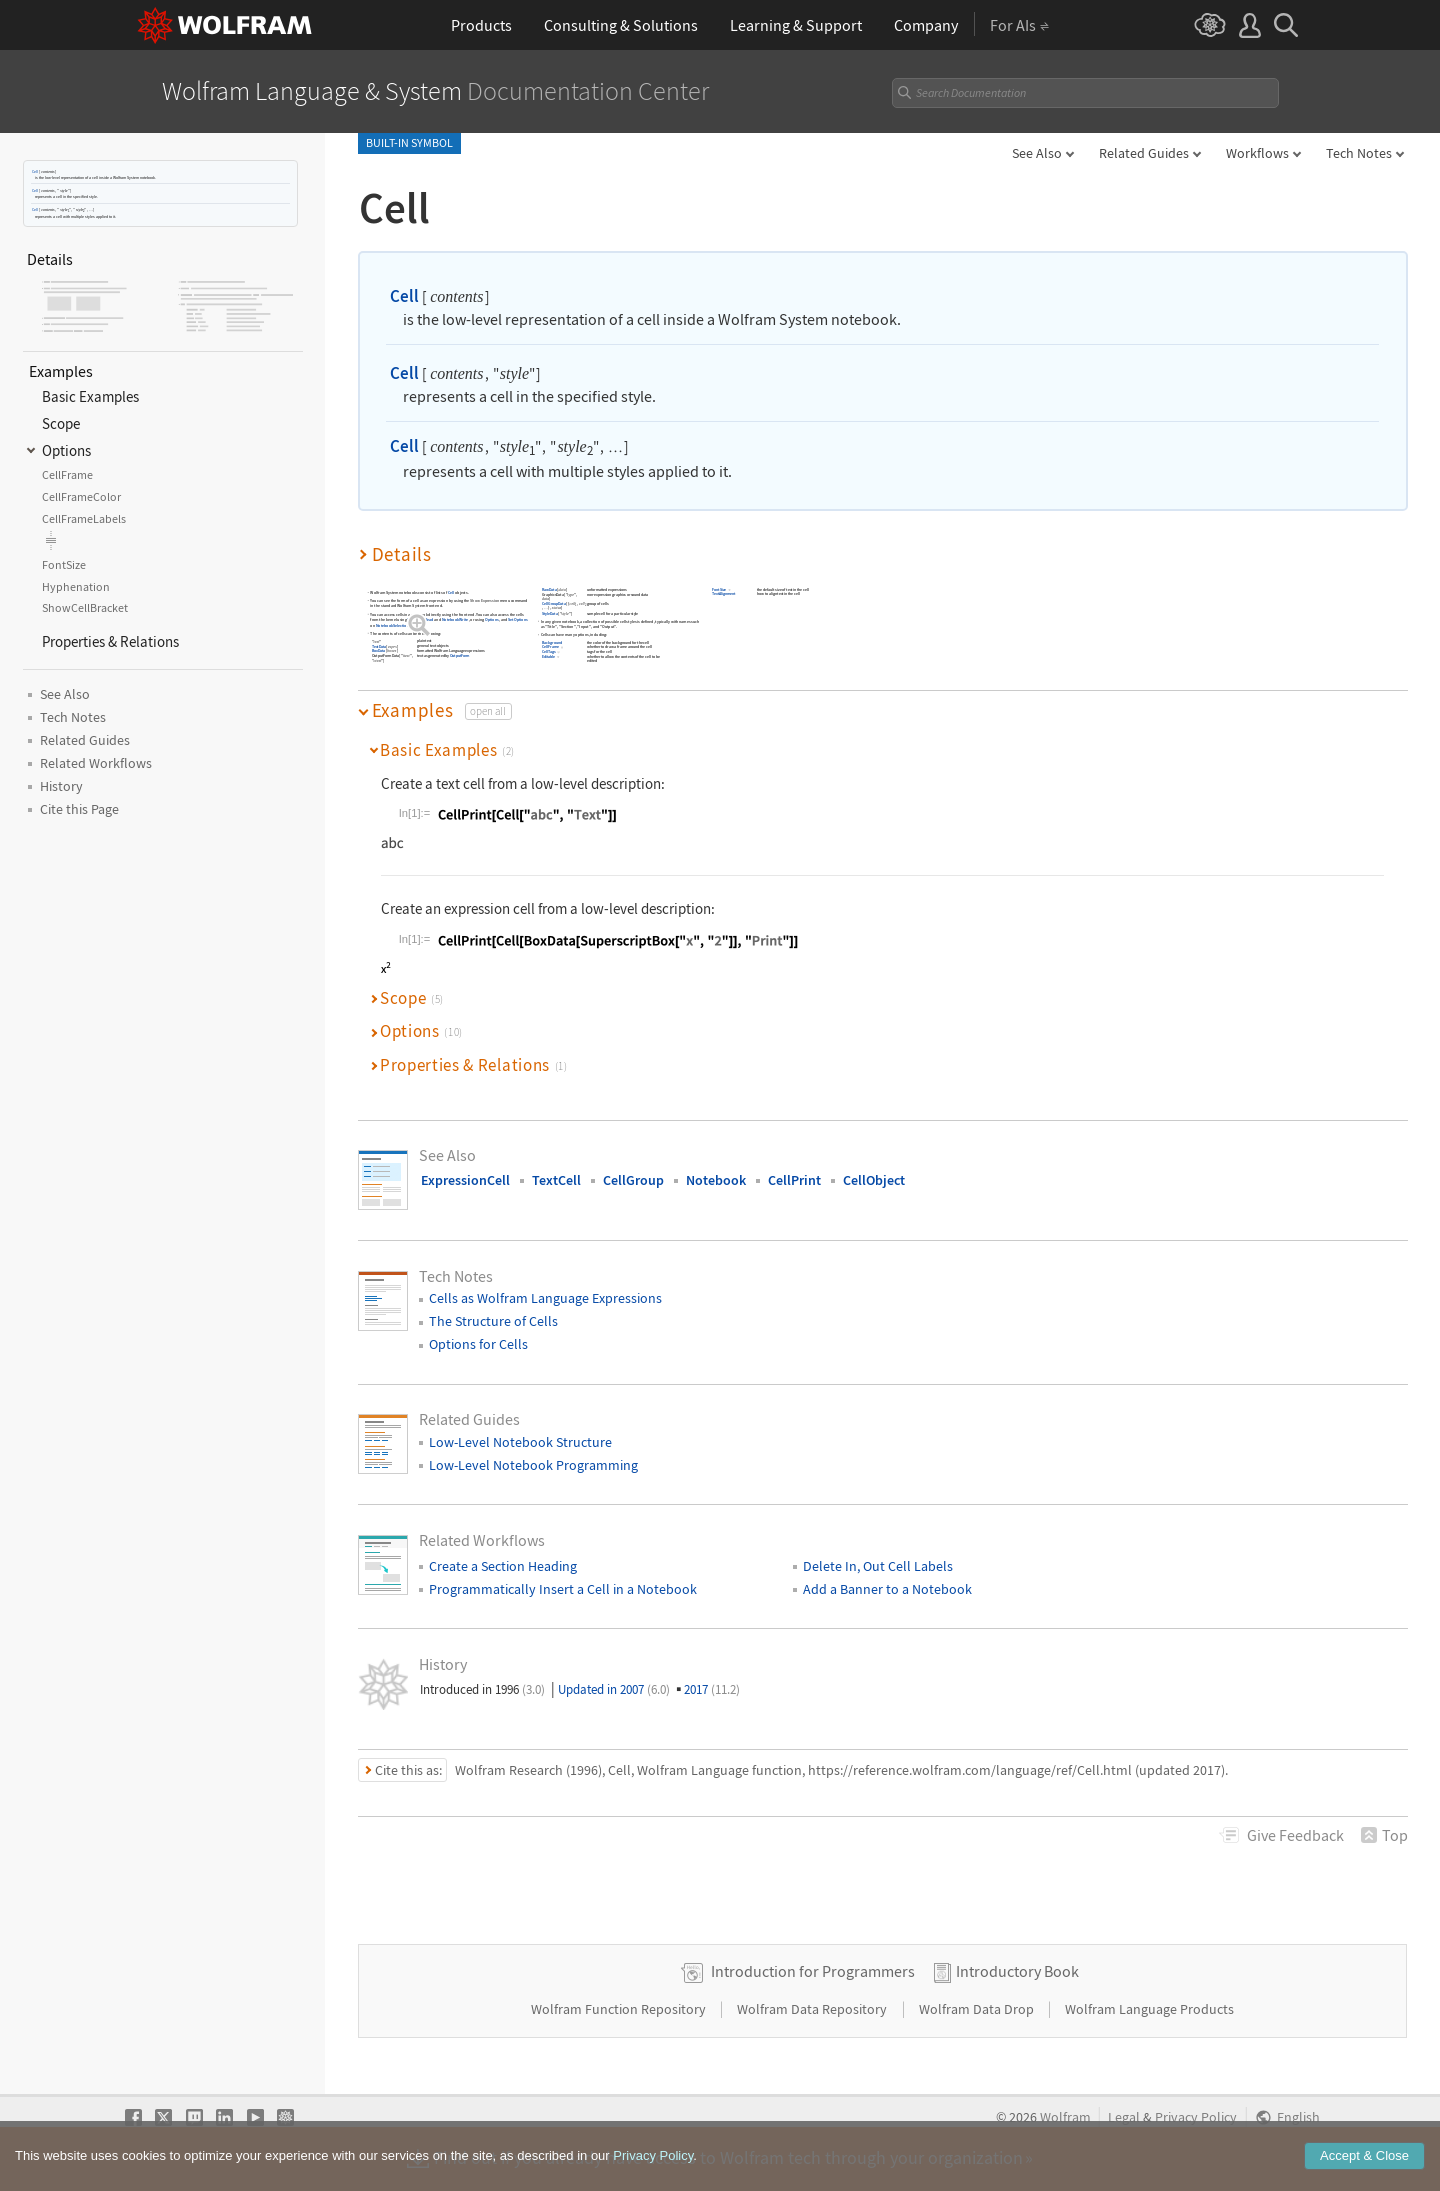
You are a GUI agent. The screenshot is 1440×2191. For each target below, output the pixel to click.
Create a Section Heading (503, 1566)
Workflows (1257, 153)
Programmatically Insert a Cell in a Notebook (563, 1589)
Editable (548, 656)
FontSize (719, 589)
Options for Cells (478, 1344)
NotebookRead (420, 619)
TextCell (556, 1180)
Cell (35, 171)
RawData (549, 589)
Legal (1124, 2117)
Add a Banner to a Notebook (887, 1589)
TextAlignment (723, 594)
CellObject (874, 1180)
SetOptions (518, 619)
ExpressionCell (465, 1180)
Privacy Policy (1196, 2117)
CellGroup (633, 1180)
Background (552, 642)
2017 (712, 1689)
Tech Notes (1359, 153)
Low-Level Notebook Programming (533, 1465)
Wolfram (1065, 2117)
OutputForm (459, 656)
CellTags (549, 652)
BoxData (378, 651)
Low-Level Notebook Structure (520, 1442)
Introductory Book (1017, 1971)
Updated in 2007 (614, 1689)
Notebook (716, 1180)
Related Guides (1144, 153)
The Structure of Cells (493, 1321)
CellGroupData (554, 604)
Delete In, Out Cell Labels (878, 1566)
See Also (1037, 153)
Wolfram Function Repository (620, 2009)
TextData (378, 646)
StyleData (550, 613)
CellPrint (794, 1180)
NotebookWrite (454, 619)
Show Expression (484, 600)
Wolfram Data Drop (978, 2009)
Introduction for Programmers (813, 1971)
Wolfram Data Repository (813, 2009)
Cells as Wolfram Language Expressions (545, 1298)
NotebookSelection (391, 625)
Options (491, 619)
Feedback (1295, 1835)
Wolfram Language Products (1149, 2009)
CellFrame (550, 647)
